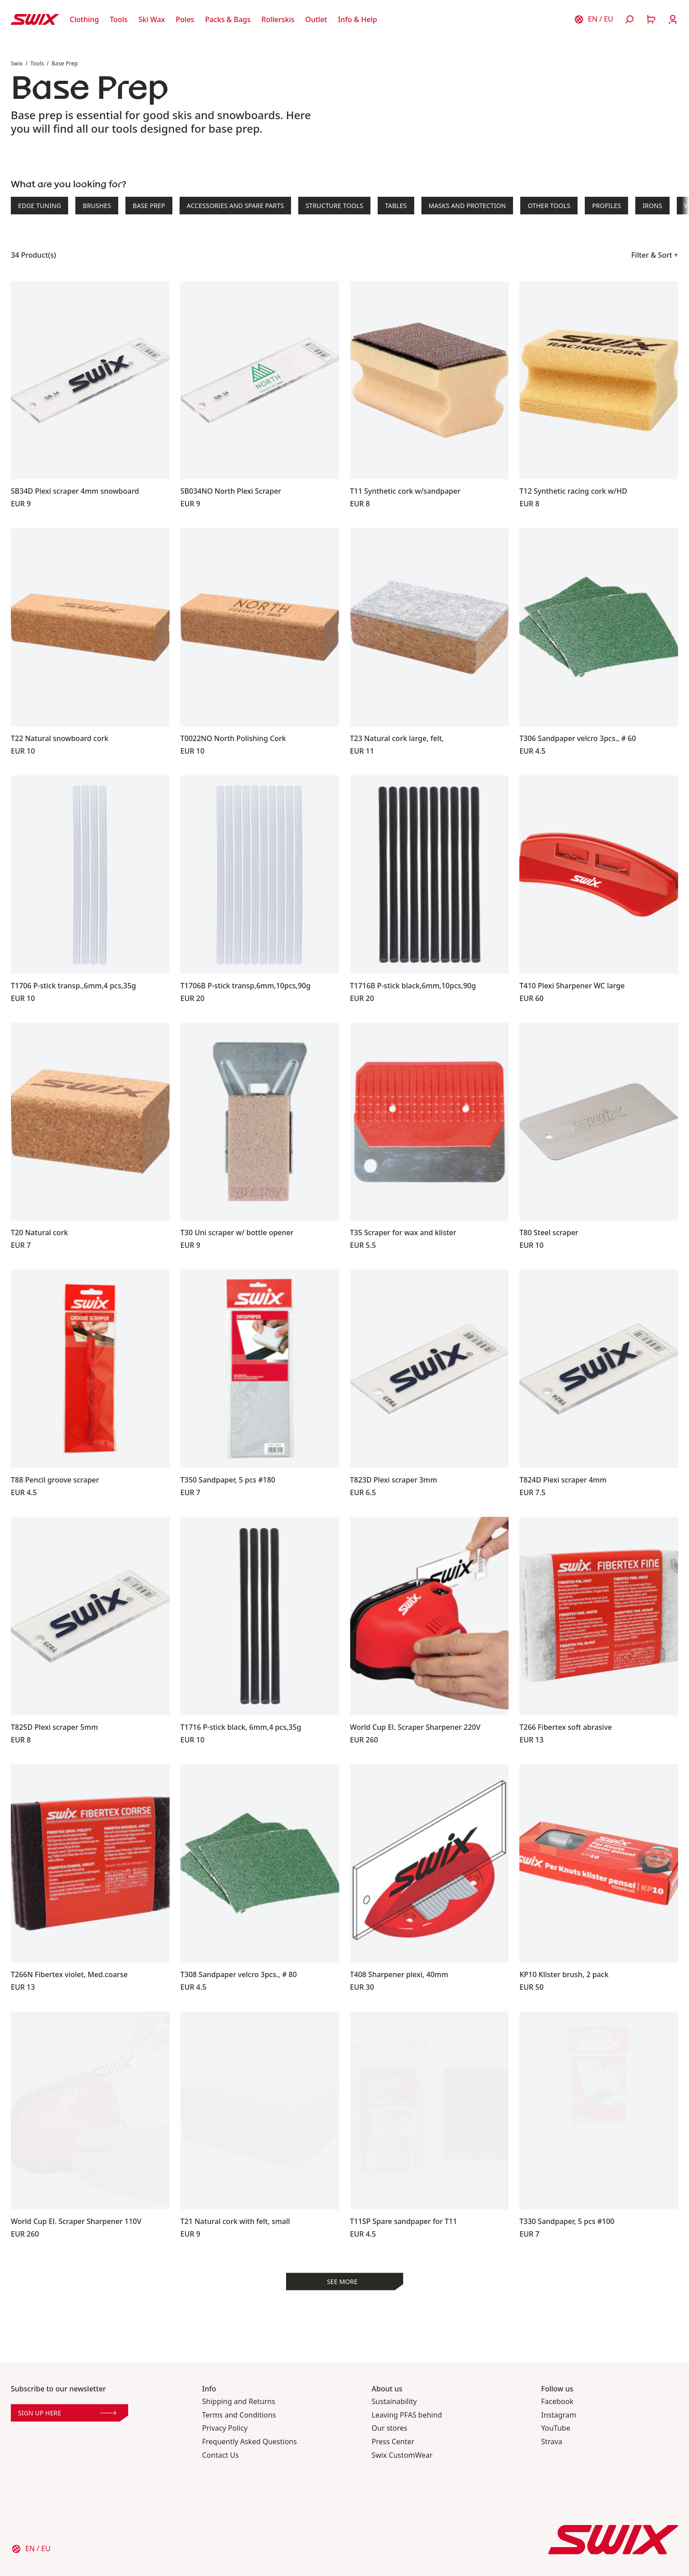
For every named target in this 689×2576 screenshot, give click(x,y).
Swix (17, 63)
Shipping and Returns (238, 2401)
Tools (37, 63)
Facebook (557, 2401)
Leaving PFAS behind (407, 2415)
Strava (551, 2441)
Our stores (389, 2428)
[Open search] (629, 19)
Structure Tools (334, 205)
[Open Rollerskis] (277, 19)
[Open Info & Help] (357, 19)
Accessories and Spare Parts (235, 205)
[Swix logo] (35, 19)
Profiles (606, 205)
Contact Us (220, 2455)
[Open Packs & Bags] (227, 19)
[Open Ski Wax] (152, 19)
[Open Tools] (119, 19)
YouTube (555, 2428)
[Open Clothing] (84, 19)
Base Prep (64, 63)
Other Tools (548, 205)
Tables (396, 205)
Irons (652, 205)
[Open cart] (651, 19)
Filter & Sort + (654, 254)
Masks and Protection (467, 205)
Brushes (97, 205)
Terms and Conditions (239, 2415)
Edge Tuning (39, 205)
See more (342, 2281)
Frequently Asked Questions (249, 2441)
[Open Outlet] (316, 19)
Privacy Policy (225, 2428)
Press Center (393, 2441)
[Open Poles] (185, 19)
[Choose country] (593, 19)
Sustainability (394, 2401)
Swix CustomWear (402, 2455)
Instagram (558, 2415)
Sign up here (67, 2413)
